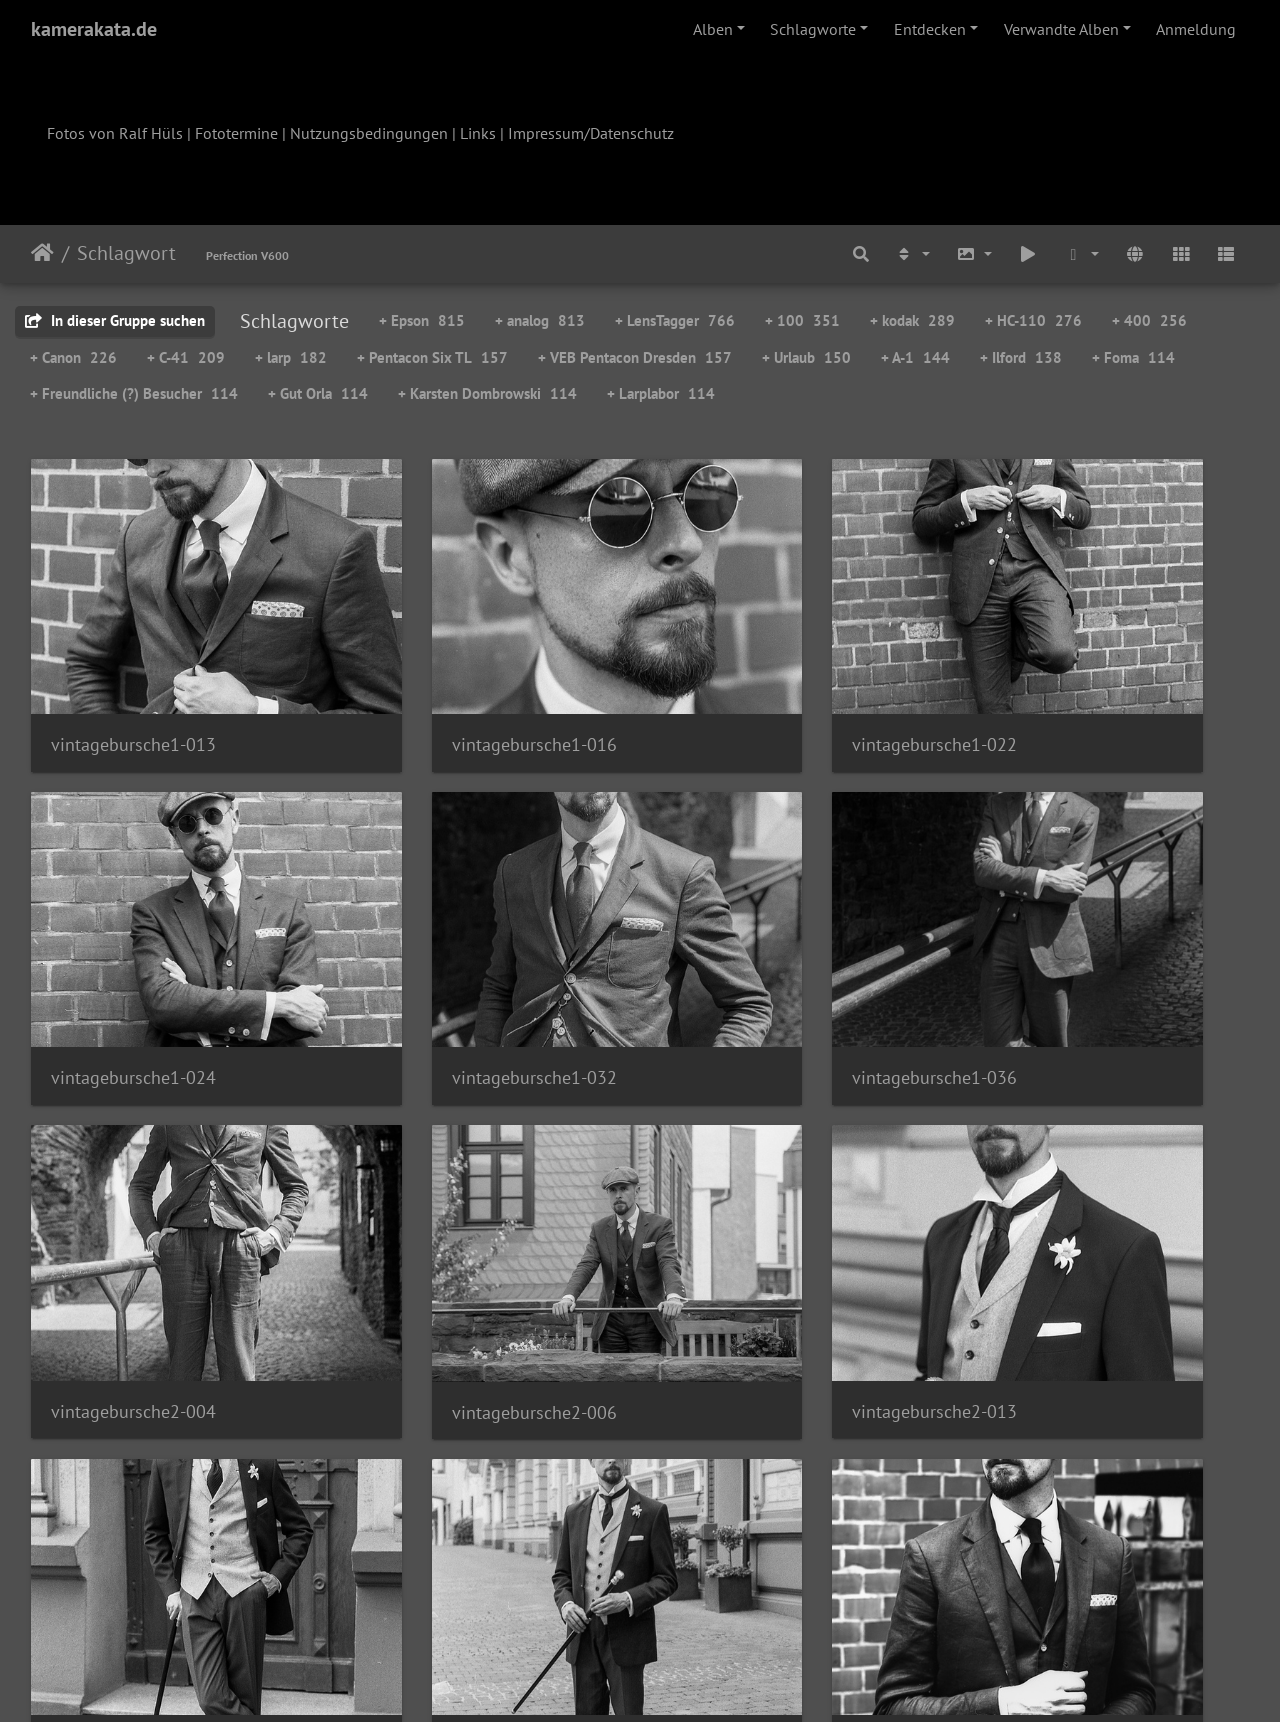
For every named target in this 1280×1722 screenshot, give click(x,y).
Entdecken (930, 29)
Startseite (42, 253)
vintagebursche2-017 (445, 1228)
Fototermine (236, 133)
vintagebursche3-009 (133, 1499)
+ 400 (1149, 320)
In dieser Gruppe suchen (115, 320)
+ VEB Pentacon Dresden (635, 357)
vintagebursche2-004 (757, 955)
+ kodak (912, 320)
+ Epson (422, 320)
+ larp (291, 357)
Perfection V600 (247, 255)
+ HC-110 (1033, 320)
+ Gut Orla (318, 393)
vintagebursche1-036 (445, 955)
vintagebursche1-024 (1069, 683)
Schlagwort (126, 253)
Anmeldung (1196, 29)
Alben (713, 29)
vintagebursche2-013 (133, 1228)
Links (478, 133)
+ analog (540, 320)
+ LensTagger (675, 320)
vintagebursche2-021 (757, 1228)
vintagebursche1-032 (133, 955)
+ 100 (802, 320)
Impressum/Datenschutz (591, 133)
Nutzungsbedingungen (369, 133)
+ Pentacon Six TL (432, 357)
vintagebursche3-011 (445, 1499)
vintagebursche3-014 (757, 1500)
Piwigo (681, 1680)
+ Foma (1133, 357)
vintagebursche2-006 (1069, 956)
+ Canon (73, 357)
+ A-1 (915, 357)
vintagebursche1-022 (757, 683)
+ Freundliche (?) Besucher (134, 393)
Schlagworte (813, 29)
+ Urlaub (806, 357)
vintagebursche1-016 (445, 683)
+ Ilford (1021, 357)
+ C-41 (186, 357)
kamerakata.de (94, 29)
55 (739, 1604)
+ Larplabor (661, 393)
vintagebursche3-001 (1069, 1228)
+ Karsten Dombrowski (487, 393)
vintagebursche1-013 (133, 683)
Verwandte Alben (1061, 29)
